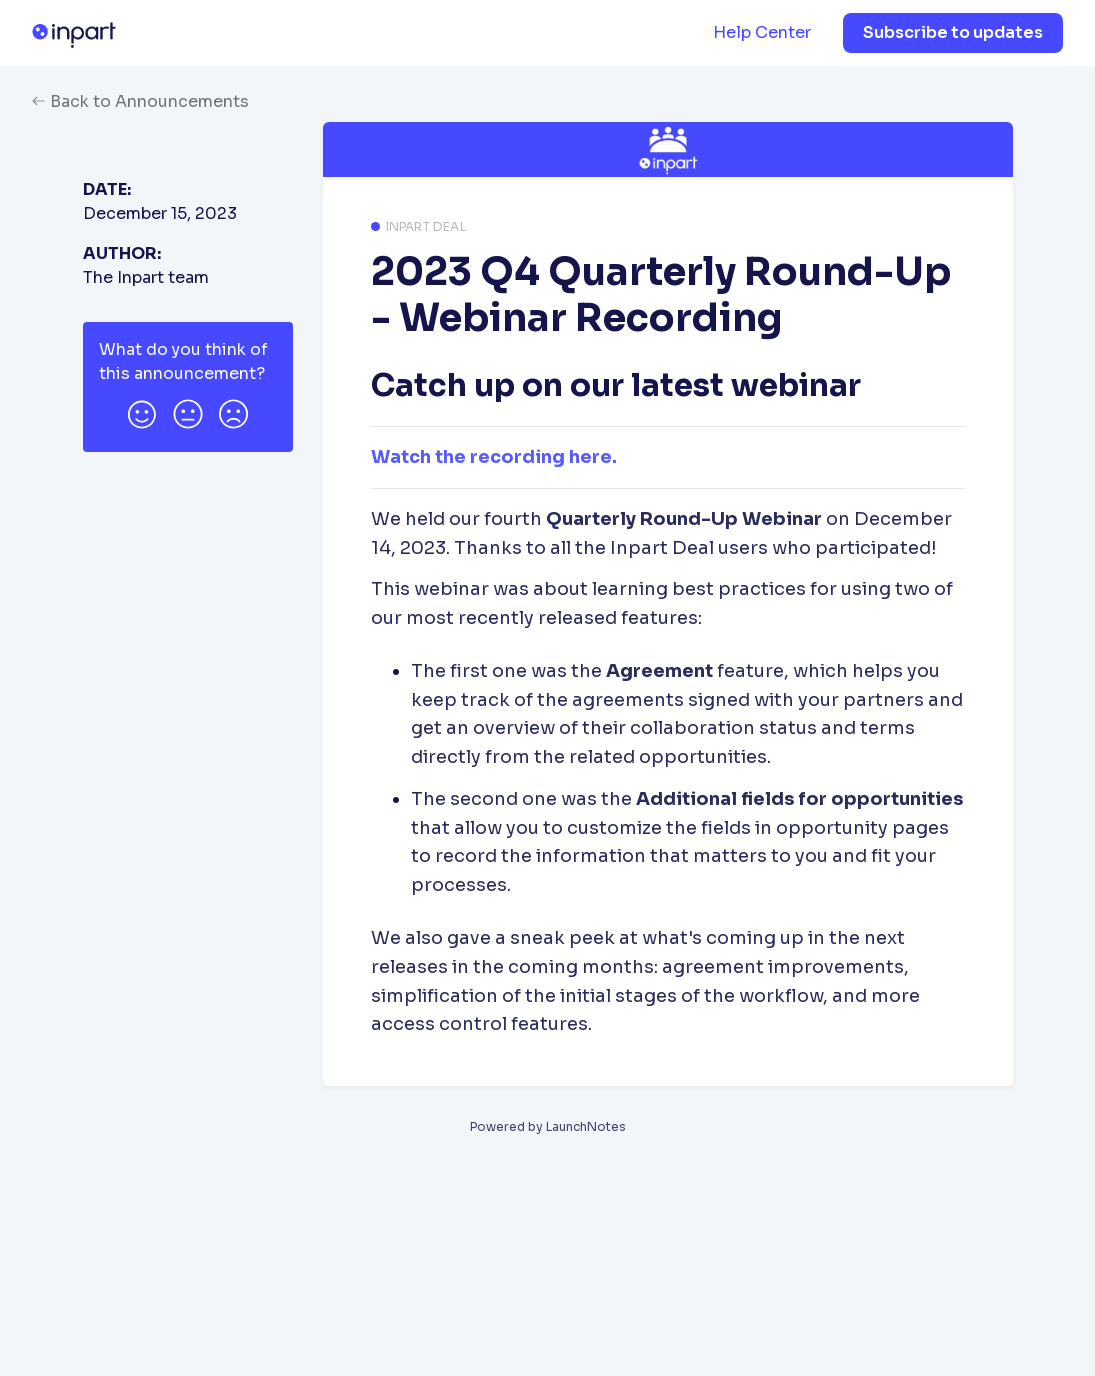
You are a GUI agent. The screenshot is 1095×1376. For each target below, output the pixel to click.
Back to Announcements (140, 101)
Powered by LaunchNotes (548, 1126)
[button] (142, 411)
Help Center (762, 32)
